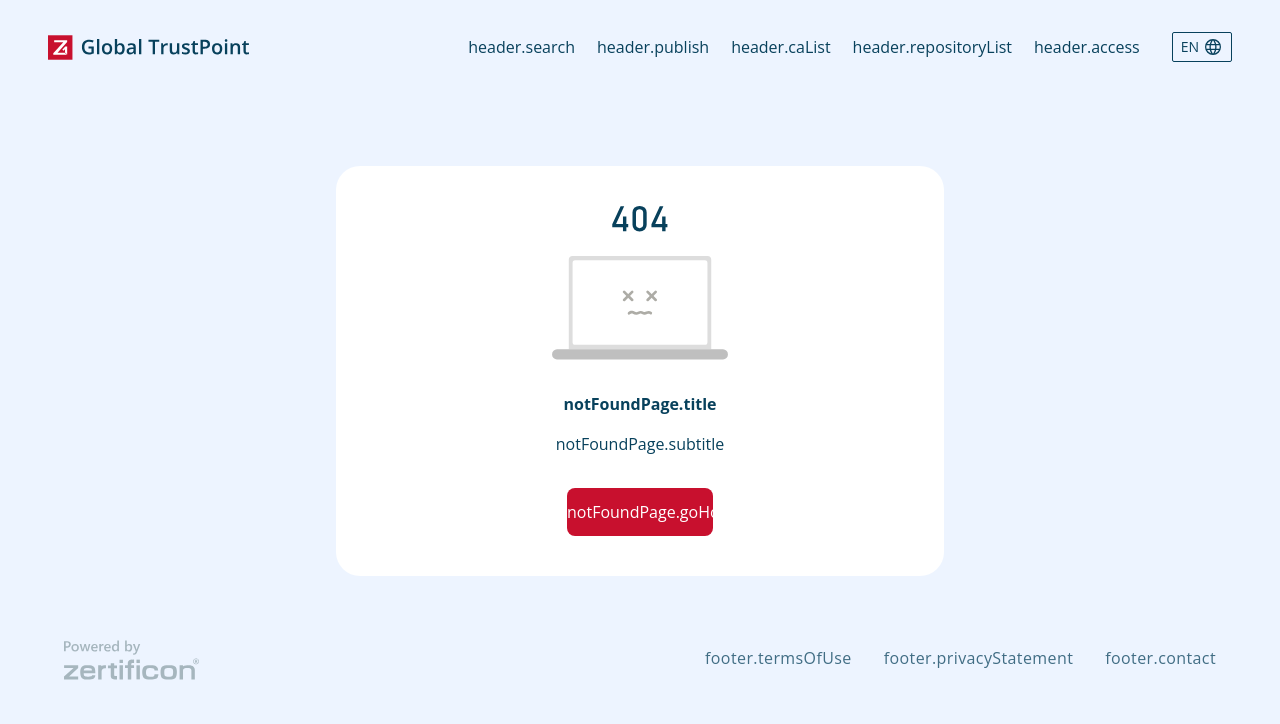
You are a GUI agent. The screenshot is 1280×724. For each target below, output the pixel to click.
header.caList (780, 47)
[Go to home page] (148, 47)
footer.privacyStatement (979, 658)
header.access (1087, 47)
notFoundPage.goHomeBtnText (640, 512)
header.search (521, 47)
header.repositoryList (932, 47)
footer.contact (1160, 658)
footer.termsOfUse (778, 658)
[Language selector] (1202, 47)
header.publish (653, 47)
